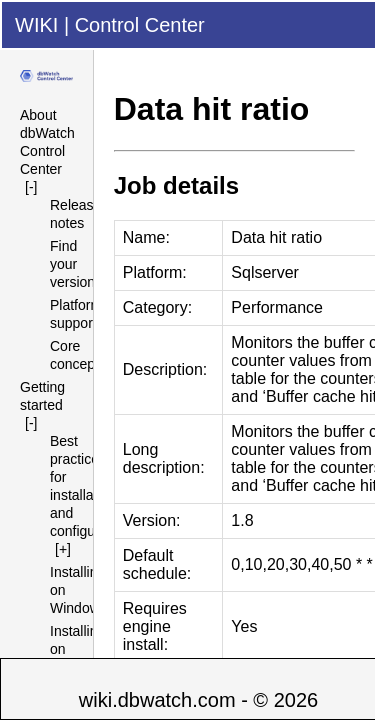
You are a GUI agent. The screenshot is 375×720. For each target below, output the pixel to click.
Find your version (72, 264)
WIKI (36, 25)
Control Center (140, 25)
